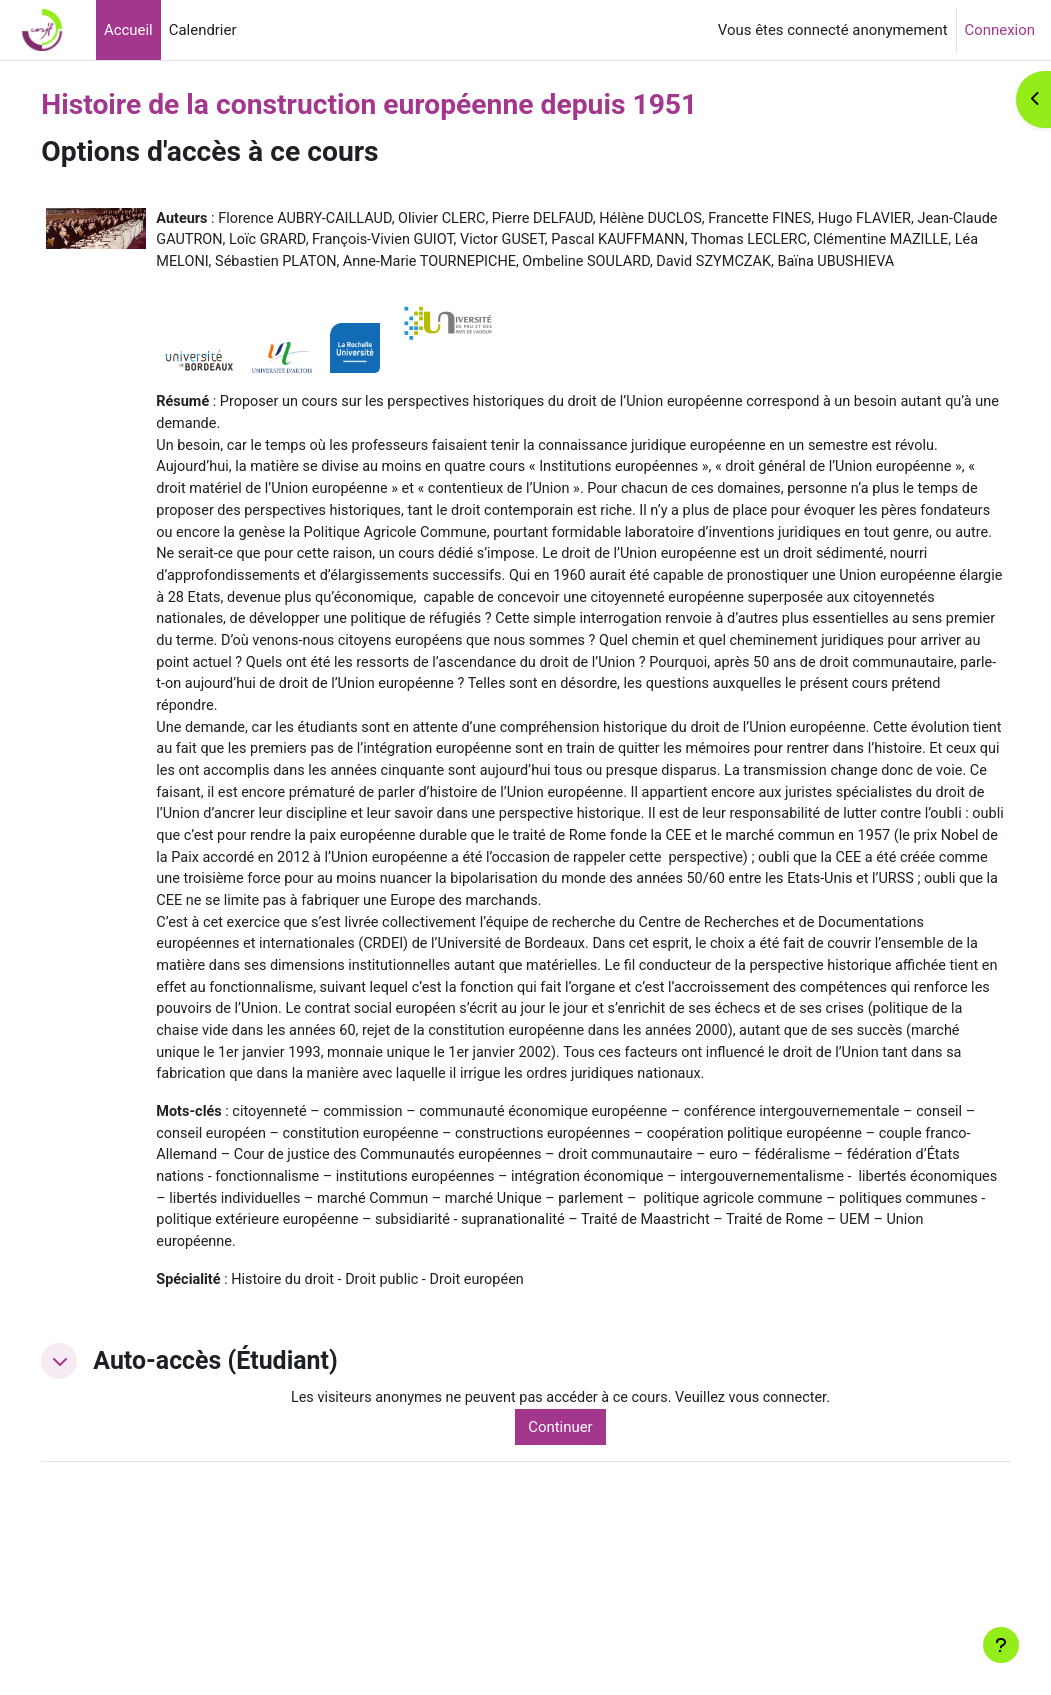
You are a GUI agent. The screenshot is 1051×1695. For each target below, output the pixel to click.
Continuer (592, 1571)
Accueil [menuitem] (128, 30)
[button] (105, 1505)
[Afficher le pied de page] (1001, 1645)
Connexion (1000, 30)
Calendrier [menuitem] (203, 30)
